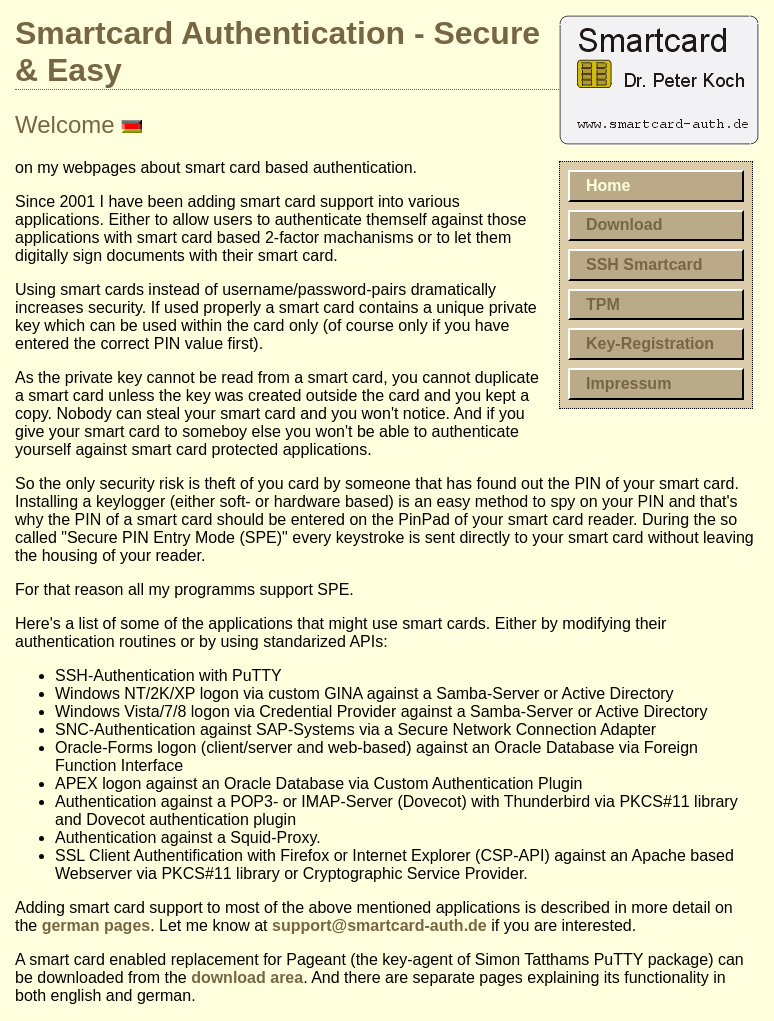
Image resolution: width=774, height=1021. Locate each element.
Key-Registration (650, 343)
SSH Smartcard (644, 264)
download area (247, 977)
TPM (603, 304)
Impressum (628, 383)
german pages (96, 925)
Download (624, 224)
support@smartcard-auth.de (379, 925)
